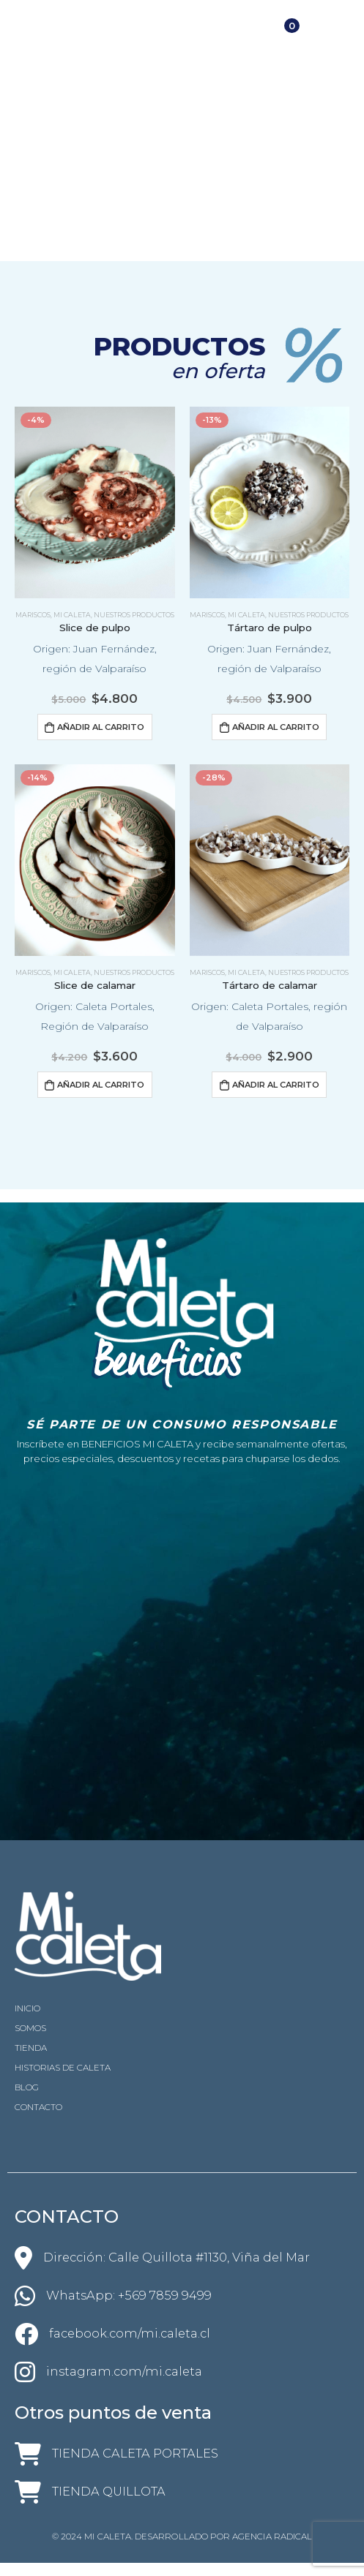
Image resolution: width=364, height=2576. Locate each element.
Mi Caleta (72, 615)
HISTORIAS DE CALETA (63, 2068)
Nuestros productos (134, 615)
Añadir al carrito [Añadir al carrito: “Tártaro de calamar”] (275, 1085)
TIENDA (31, 2048)
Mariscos (33, 615)
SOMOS (30, 2028)
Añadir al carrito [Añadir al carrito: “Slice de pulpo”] (100, 727)
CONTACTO (38, 2107)
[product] (95, 502)
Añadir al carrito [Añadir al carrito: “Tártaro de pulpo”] (275, 727)
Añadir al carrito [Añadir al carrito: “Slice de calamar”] (100, 1085)
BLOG (27, 2087)
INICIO (27, 2008)
